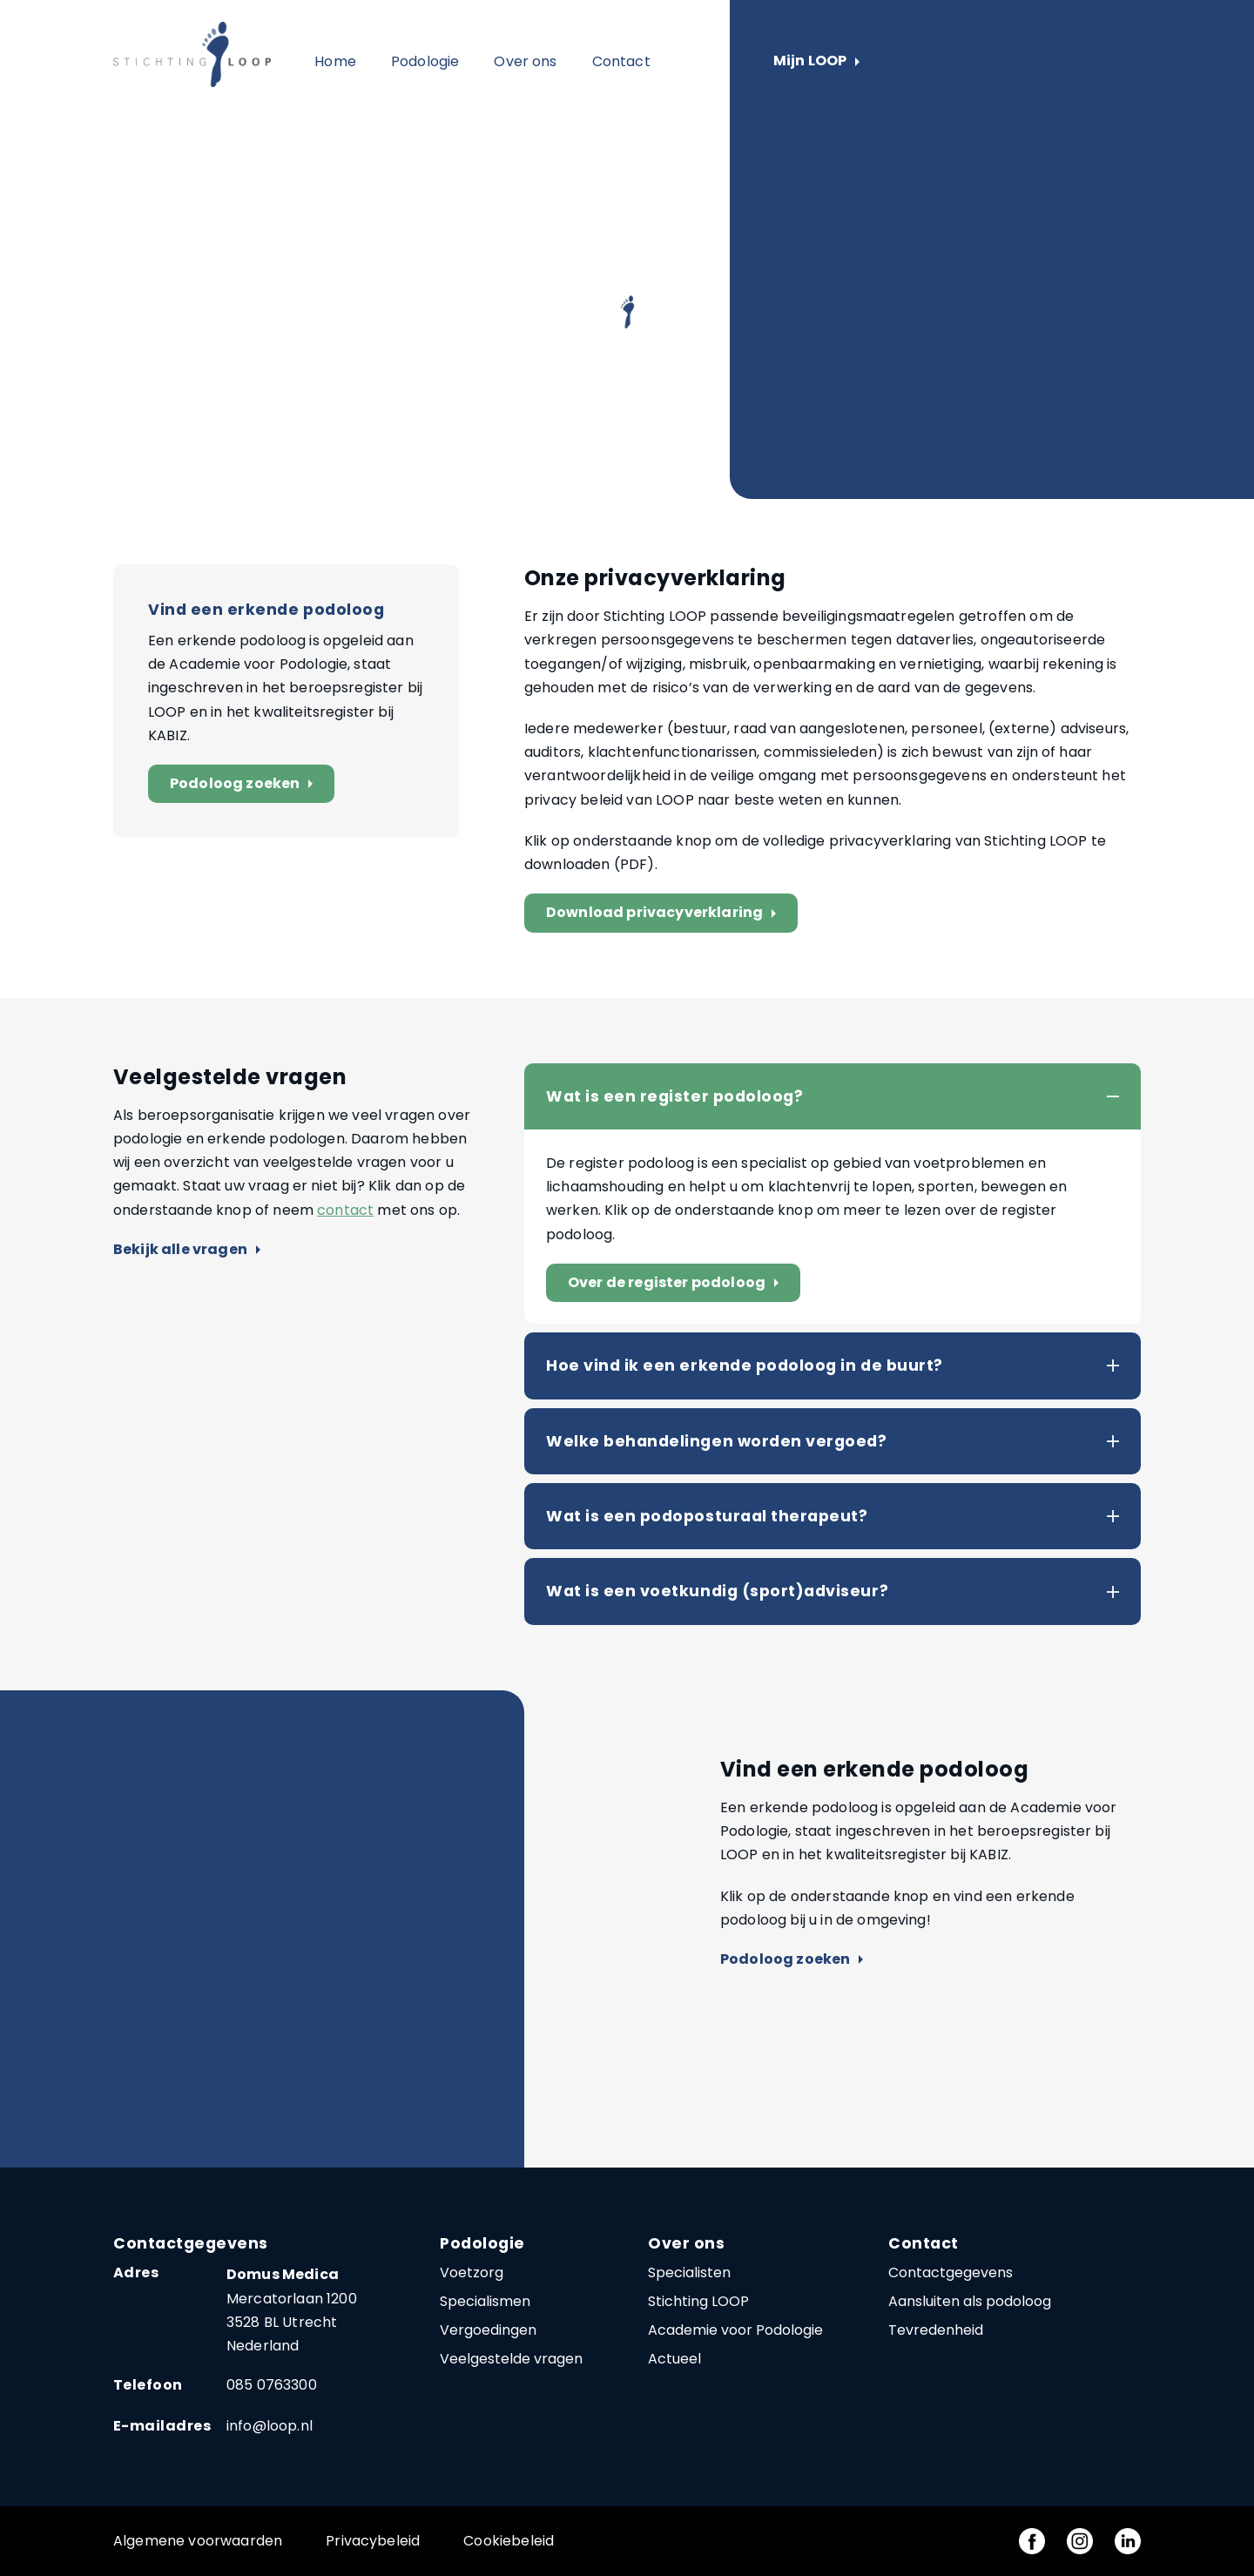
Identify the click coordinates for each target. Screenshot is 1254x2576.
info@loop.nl (269, 2426)
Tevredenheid (935, 2330)
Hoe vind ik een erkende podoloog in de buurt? (744, 1365)
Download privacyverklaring (665, 913)
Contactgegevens (950, 2272)
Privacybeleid (373, 2541)
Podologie (425, 61)
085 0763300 (271, 2385)
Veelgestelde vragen (511, 2359)
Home (335, 61)
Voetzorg (471, 2272)
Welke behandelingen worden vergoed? (716, 1441)
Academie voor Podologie (735, 2330)
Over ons (525, 61)
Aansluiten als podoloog (969, 2301)
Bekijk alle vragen (186, 1250)
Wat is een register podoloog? (674, 1096)
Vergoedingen (488, 2330)
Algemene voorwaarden (197, 2541)
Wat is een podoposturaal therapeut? (706, 1516)
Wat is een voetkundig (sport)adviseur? (717, 1591)
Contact (621, 61)
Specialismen (485, 2301)
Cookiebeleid (508, 2541)
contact (345, 1210)
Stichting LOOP (698, 2301)
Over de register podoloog (677, 1283)
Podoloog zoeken (245, 784)
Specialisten (689, 2272)
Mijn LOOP (816, 61)
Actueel (674, 2359)
